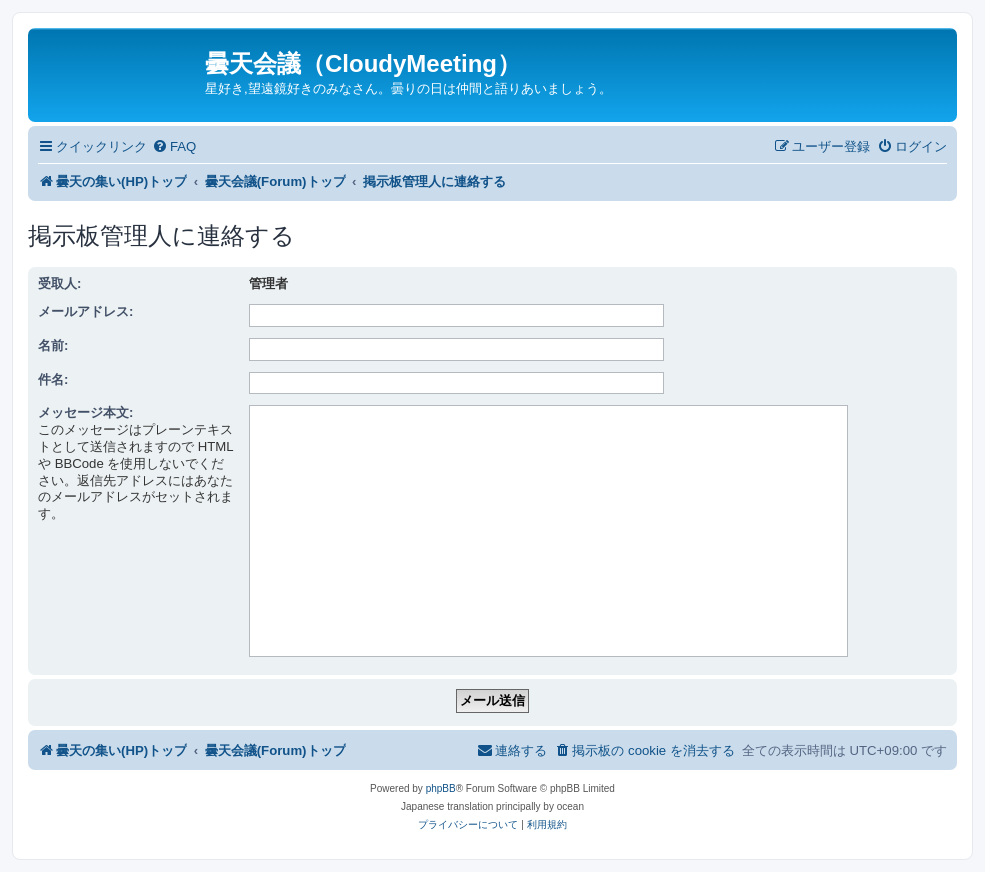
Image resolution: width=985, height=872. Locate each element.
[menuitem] (174, 146)
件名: (53, 379)
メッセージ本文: (85, 412)
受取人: (59, 283)
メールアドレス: (85, 311)
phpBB (441, 788)
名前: (53, 345)
